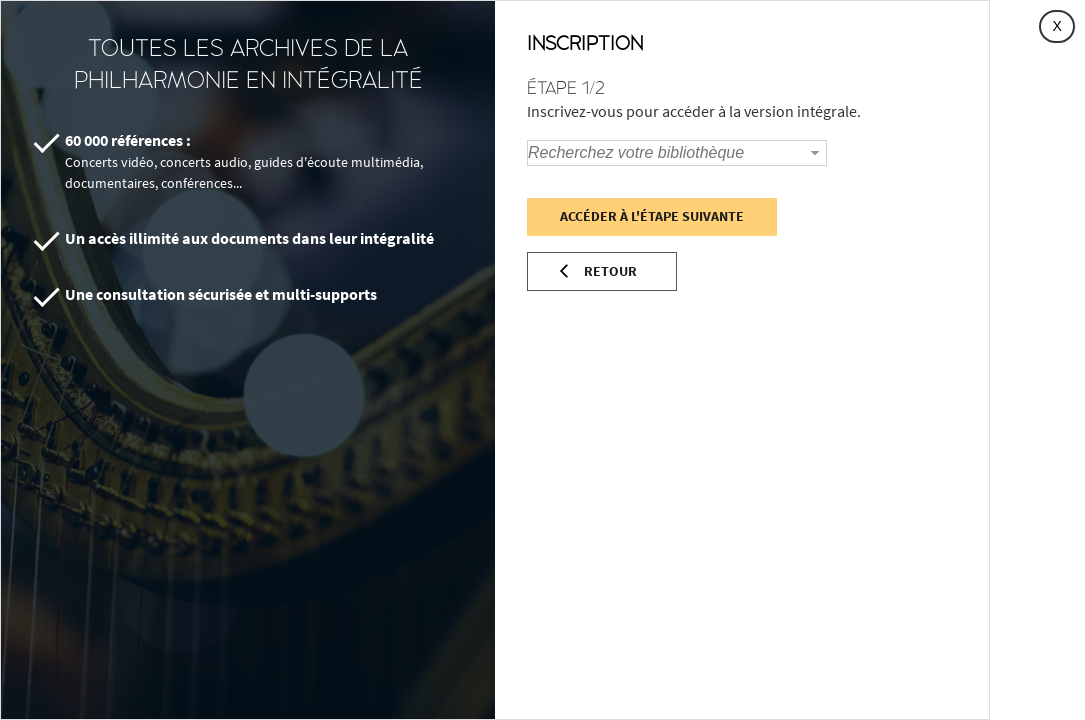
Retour (610, 271)
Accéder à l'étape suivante (652, 216)
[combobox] (666, 153)
